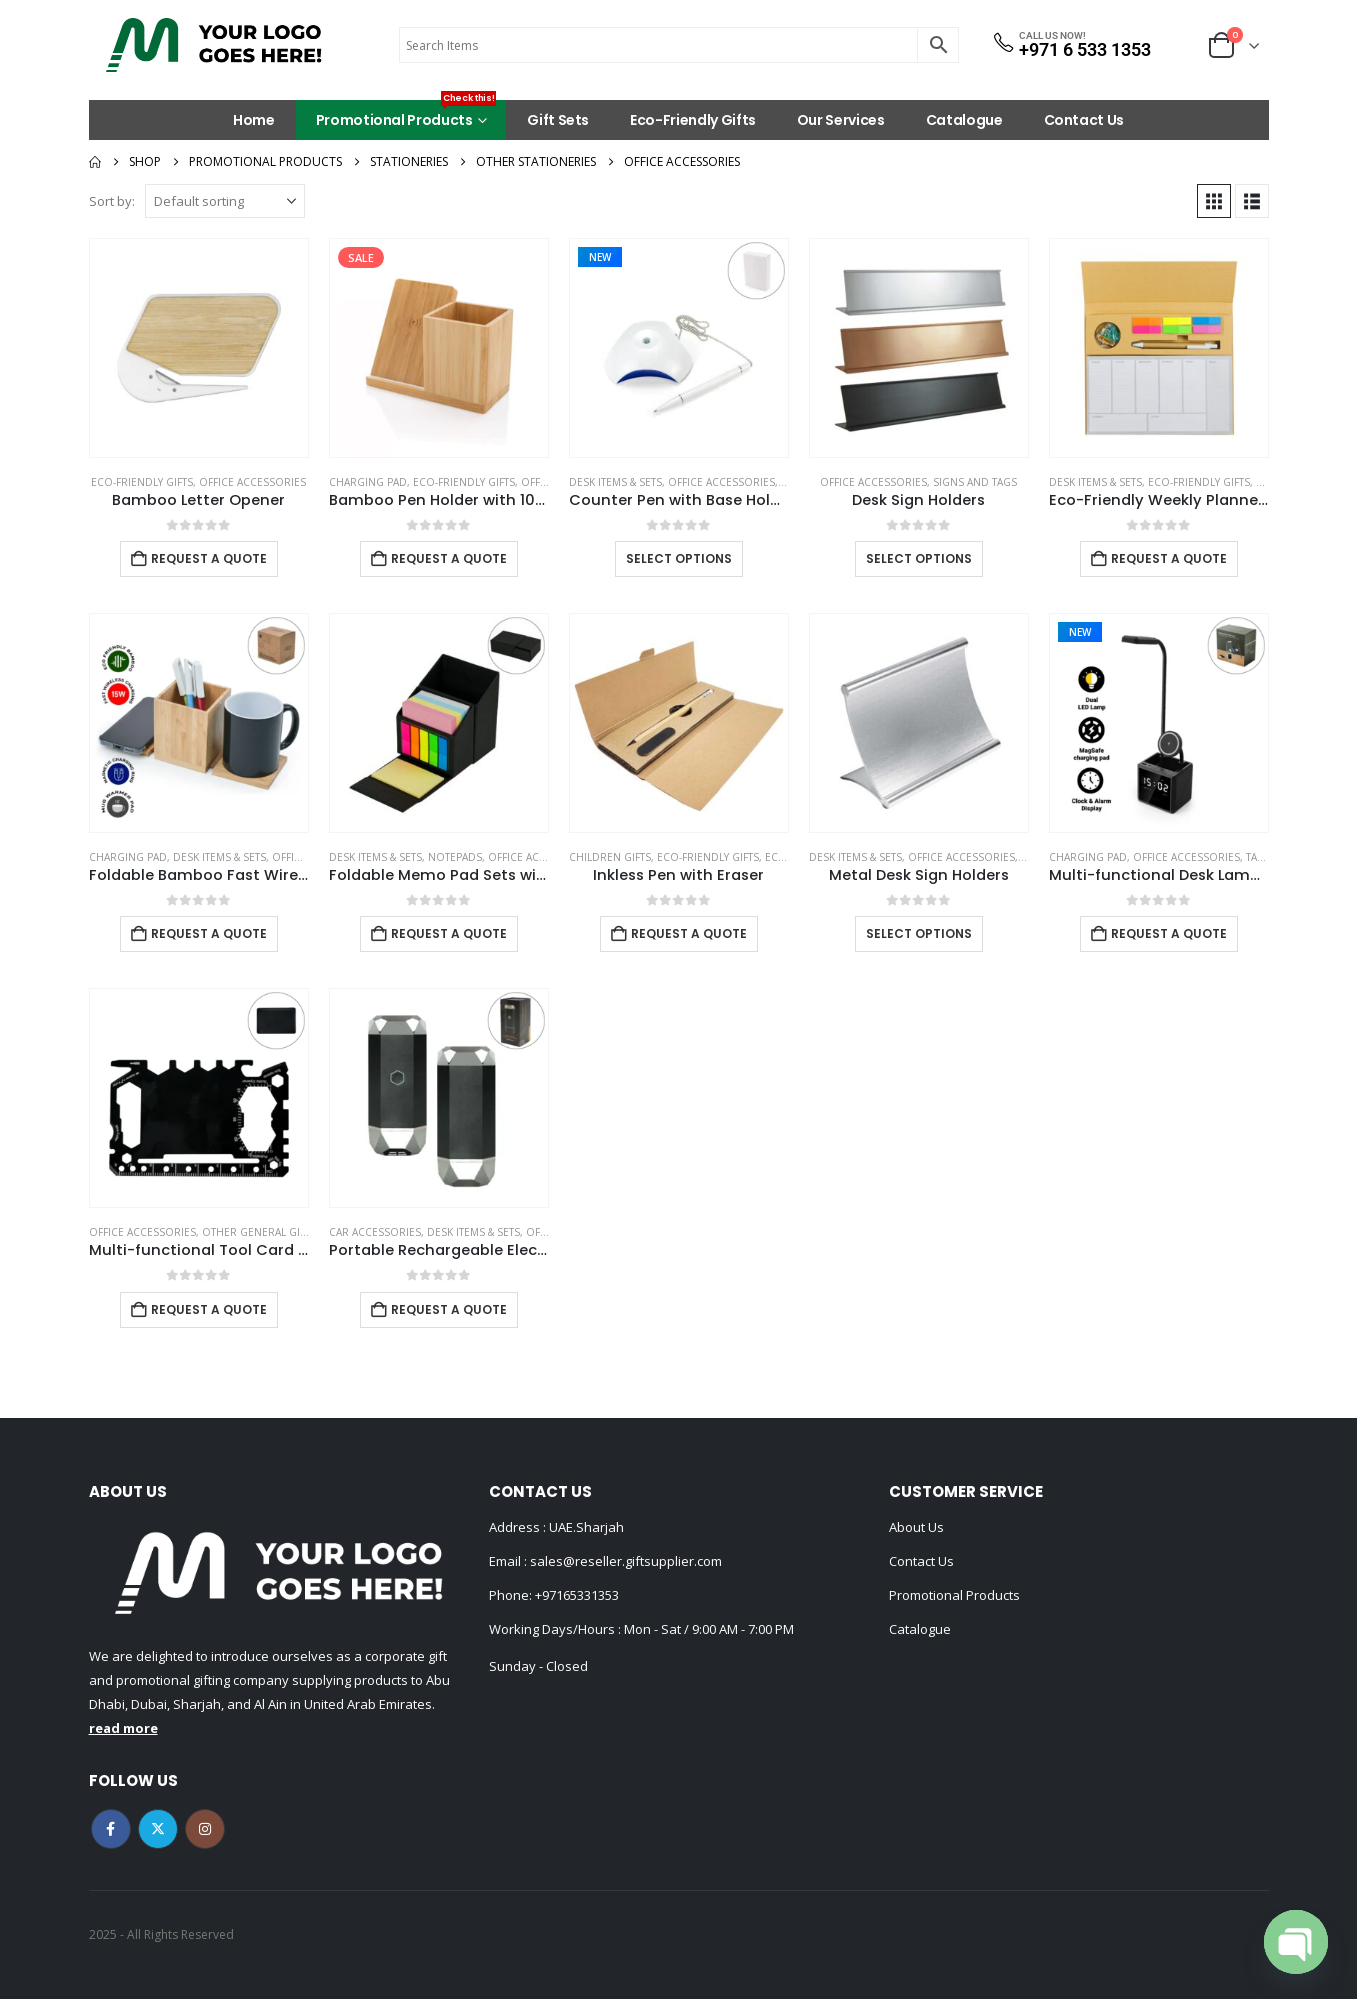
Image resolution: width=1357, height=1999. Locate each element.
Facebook (111, 1829)
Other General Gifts (259, 1232)
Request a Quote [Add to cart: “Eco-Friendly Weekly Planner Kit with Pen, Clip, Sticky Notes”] (1169, 558)
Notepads (455, 857)
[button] (1214, 201)
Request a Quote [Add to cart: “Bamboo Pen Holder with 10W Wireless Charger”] (449, 558)
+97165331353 (577, 1595)
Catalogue (964, 120)
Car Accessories (375, 1232)
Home (254, 120)
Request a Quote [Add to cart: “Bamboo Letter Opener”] (209, 558)
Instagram (205, 1829)
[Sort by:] (225, 201)
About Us (916, 1527)
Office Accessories (252, 482)
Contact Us (1084, 120)
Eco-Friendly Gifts (693, 120)
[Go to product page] (199, 348)
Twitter (158, 1829)
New (600, 257)
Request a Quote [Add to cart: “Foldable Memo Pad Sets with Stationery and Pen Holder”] (449, 933)
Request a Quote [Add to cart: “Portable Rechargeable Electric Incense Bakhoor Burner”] (449, 1309)
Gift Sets (558, 120)
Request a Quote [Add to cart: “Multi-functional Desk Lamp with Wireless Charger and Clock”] (1169, 933)
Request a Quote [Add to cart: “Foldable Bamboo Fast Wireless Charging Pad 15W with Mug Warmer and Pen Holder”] (209, 933)
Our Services (841, 120)
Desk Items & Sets (615, 482)
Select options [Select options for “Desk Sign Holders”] (919, 558)
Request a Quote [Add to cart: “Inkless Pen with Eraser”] (689, 933)
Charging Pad (368, 482)
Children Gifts (610, 857)
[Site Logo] (214, 45)
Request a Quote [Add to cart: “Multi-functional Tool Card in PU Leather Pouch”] (209, 1309)
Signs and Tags (975, 482)
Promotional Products (406, 115)
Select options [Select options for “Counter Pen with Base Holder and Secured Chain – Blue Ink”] (679, 558)
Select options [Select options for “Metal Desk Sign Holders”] (919, 933)
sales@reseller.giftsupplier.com (624, 1561)
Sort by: (112, 201)
